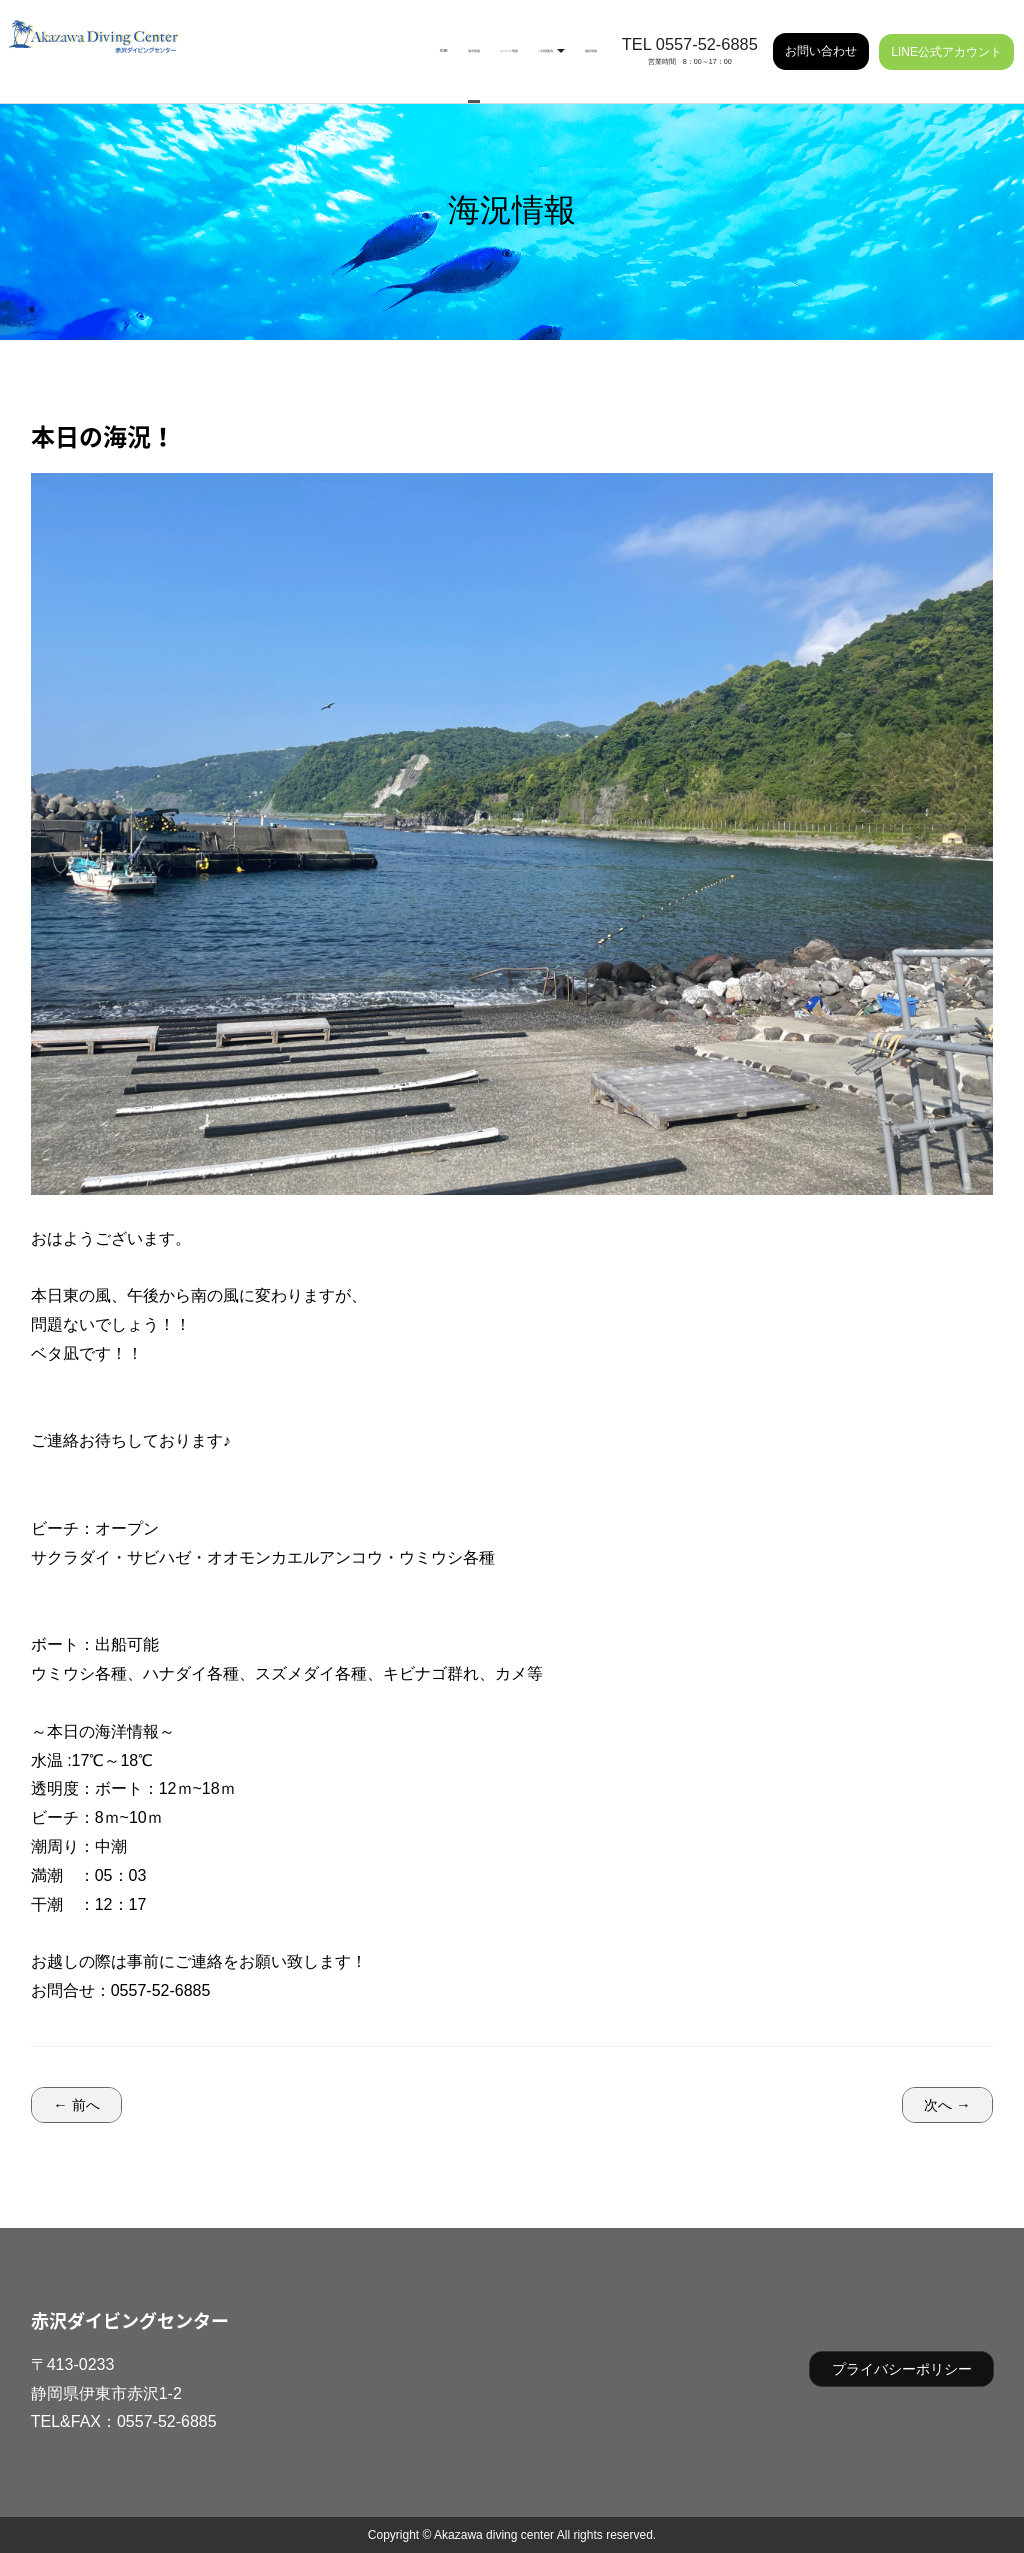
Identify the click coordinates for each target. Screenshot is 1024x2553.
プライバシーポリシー (902, 2369)
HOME (258, 40)
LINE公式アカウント (946, 40)
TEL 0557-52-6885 (690, 33)
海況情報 (321, 40)
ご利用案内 (493, 40)
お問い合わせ (821, 40)
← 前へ (76, 2105)
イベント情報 (401, 40)
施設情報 (573, 40)
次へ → (947, 2105)
